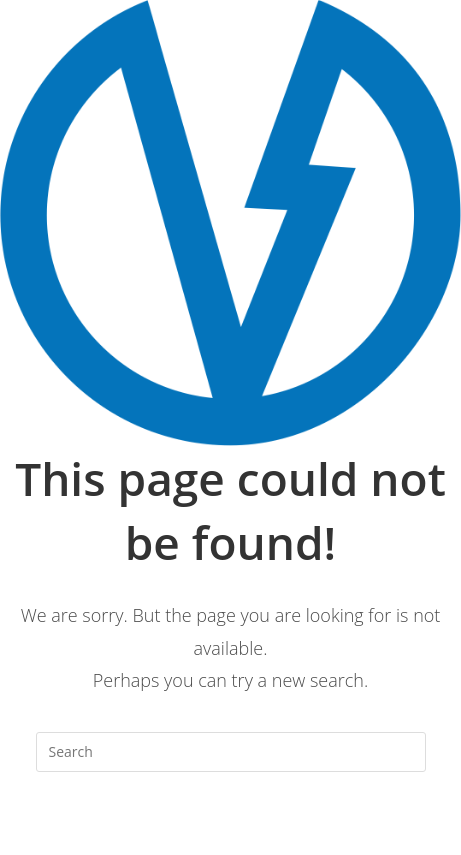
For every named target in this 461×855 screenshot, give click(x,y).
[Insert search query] (231, 752)
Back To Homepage (230, 833)
